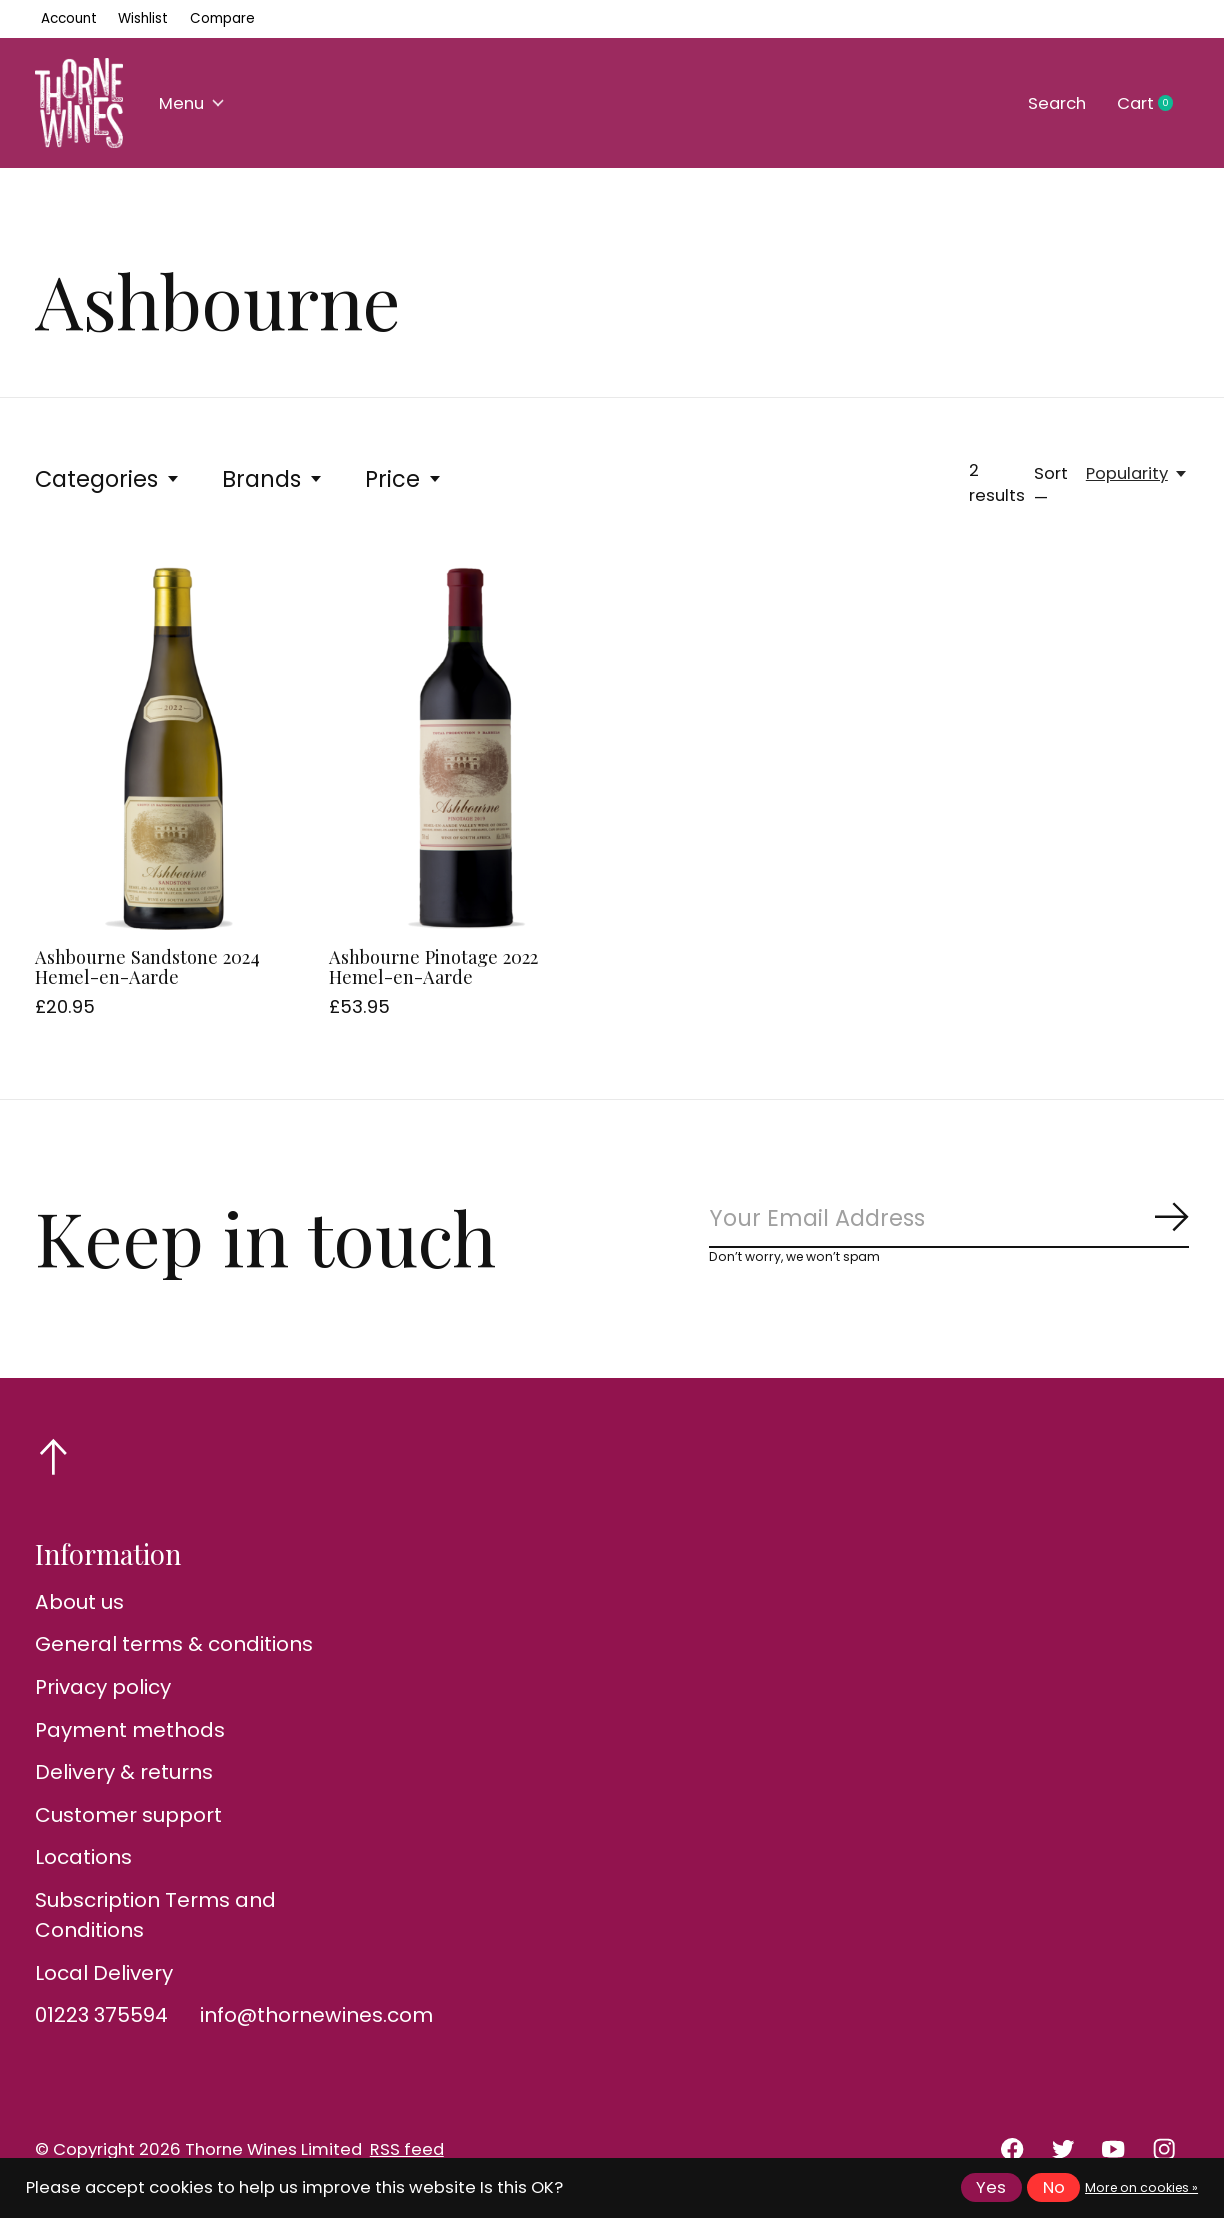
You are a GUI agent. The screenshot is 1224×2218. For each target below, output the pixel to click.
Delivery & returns (124, 1772)
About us (79, 1602)
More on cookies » (1141, 2187)
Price (404, 479)
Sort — (1051, 486)
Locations (83, 1857)
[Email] (949, 1219)
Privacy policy (103, 1687)
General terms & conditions (174, 1644)
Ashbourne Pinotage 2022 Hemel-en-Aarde (433, 966)
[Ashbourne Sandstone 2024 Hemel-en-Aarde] (171, 748)
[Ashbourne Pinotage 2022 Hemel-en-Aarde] (465, 748)
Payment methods (130, 1730)
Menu (191, 103)
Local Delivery (104, 1973)
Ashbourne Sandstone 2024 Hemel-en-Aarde (147, 966)
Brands (273, 479)
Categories (108, 479)
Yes (991, 2187)
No (1054, 2187)
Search (1057, 103)
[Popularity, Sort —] (1137, 473)
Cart (1153, 104)
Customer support (128, 1815)
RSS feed (407, 2149)
